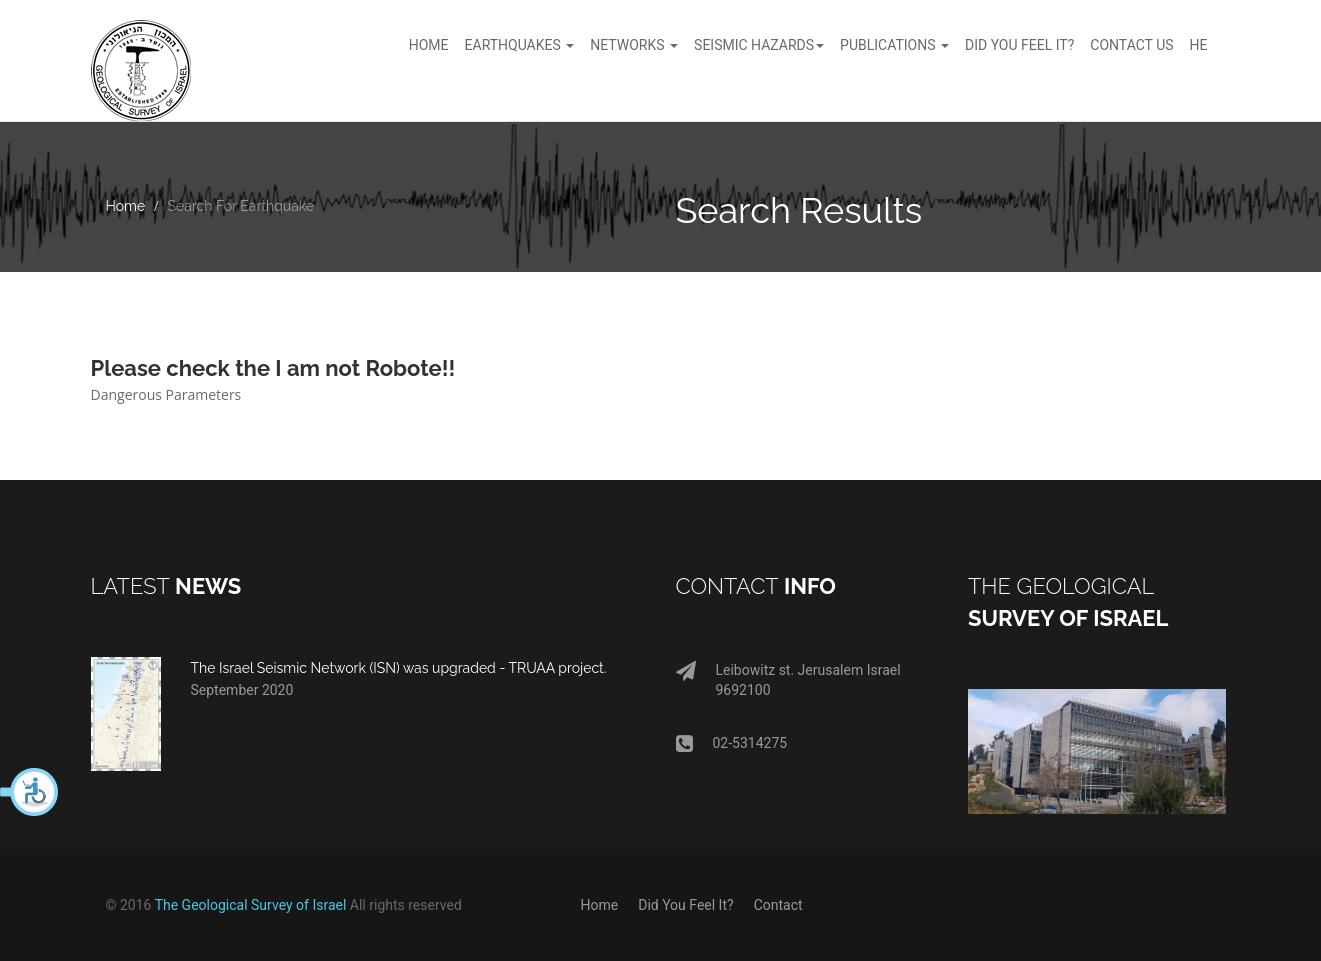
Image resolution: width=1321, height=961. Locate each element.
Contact (778, 905)
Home (429, 45)
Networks (634, 45)
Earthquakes (520, 45)
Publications (894, 45)
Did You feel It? (1019, 45)
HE (1199, 45)
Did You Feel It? (685, 905)
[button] (30, 792)
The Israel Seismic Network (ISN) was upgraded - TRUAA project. (399, 668)
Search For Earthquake (241, 206)
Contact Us (1131, 45)
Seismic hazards (759, 45)
